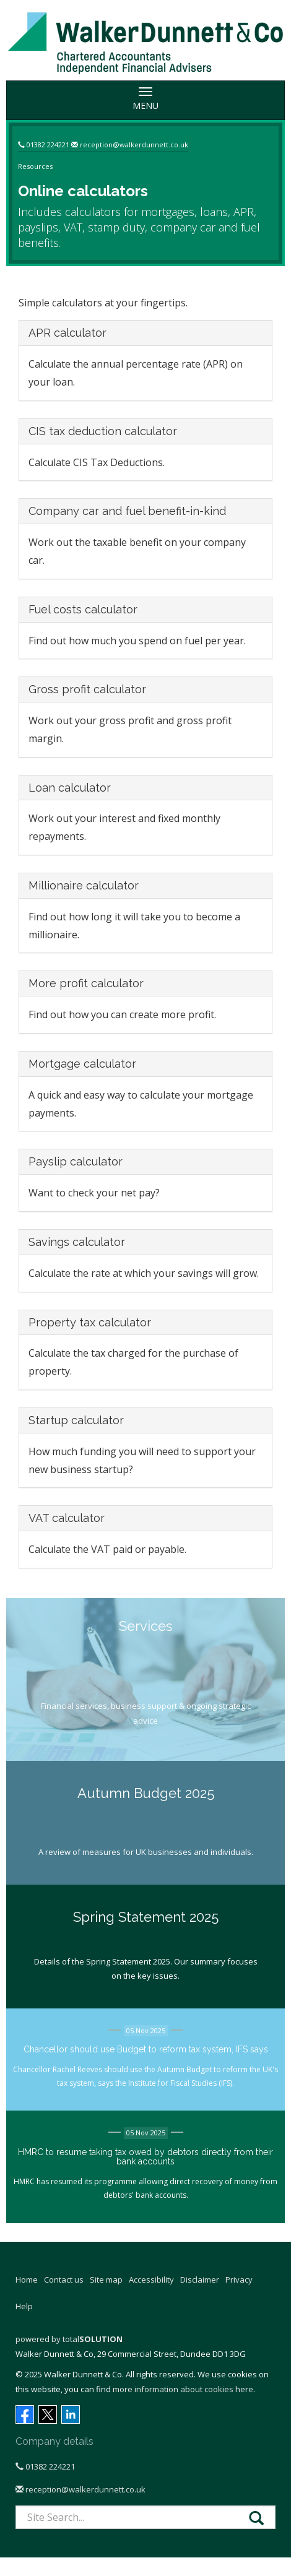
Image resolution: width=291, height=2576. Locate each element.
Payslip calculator (75, 1161)
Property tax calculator (89, 1322)
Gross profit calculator (87, 689)
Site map (106, 2279)
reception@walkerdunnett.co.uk (134, 144)
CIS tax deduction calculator (102, 431)
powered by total (69, 2339)
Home (26, 2279)
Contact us (64, 2279)
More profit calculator (86, 983)
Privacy (239, 2279)
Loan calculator (69, 787)
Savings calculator (76, 1241)
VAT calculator (66, 1517)
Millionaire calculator (83, 885)
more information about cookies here (183, 2389)
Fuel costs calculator (82, 609)
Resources (35, 166)
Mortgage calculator (82, 1063)
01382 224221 (48, 144)
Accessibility (151, 2279)
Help (24, 2306)
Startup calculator (76, 1420)
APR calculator (67, 332)
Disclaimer (199, 2279)
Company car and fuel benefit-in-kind (127, 510)
